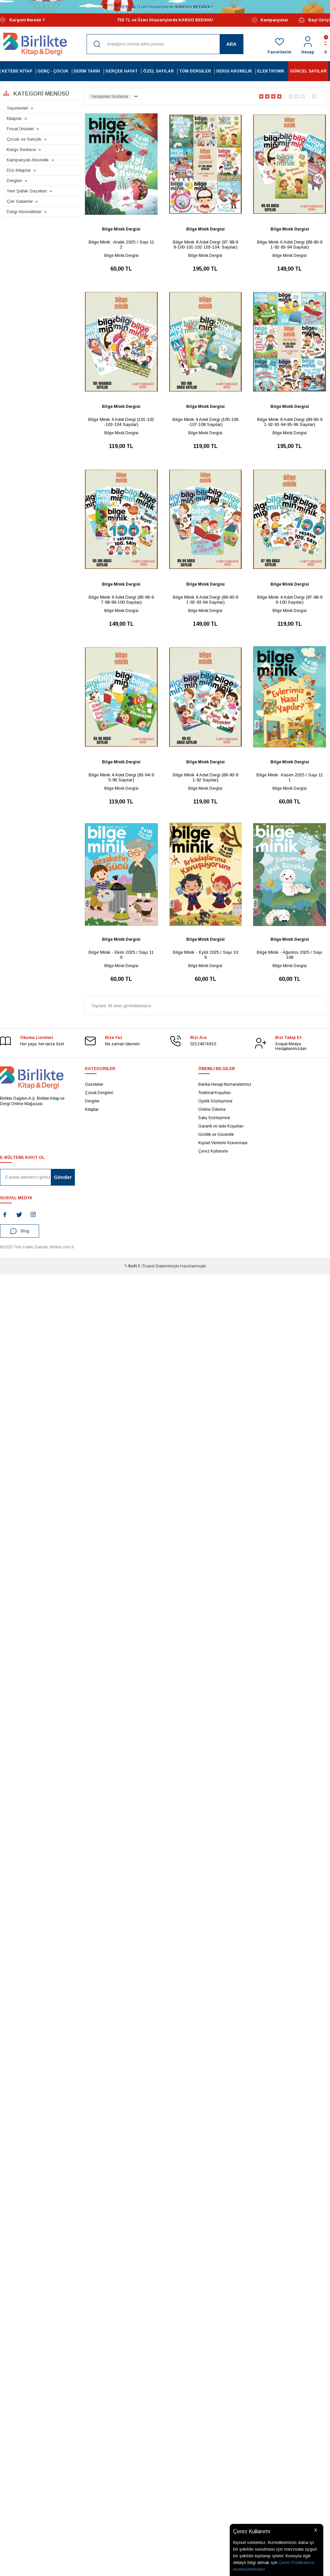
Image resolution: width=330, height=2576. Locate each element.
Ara (231, 44)
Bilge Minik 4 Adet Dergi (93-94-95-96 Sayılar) (121, 777)
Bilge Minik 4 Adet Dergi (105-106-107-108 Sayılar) (205, 422)
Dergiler (14, 180)
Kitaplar (14, 118)
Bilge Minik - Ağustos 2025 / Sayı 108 (289, 955)
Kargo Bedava (21, 149)
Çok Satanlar (20, 201)
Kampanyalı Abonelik (28, 159)
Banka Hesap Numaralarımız (224, 1084)
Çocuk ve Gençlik (24, 139)
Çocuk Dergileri (99, 1092)
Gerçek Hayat (121, 71)
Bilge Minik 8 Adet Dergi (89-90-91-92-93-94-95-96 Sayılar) (289, 422)
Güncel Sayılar (308, 71)
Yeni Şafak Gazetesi (27, 190)
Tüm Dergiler (195, 71)
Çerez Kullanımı (213, 1151)
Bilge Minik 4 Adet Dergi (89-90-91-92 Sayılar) (205, 777)
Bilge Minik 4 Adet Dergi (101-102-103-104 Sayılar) (121, 422)
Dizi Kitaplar (19, 170)
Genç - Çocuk (53, 71)
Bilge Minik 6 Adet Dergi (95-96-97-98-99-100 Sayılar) (121, 600)
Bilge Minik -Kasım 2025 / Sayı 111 (289, 777)
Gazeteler (94, 1084)
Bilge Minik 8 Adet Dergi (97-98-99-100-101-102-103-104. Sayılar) (205, 245)
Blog (19, 1231)
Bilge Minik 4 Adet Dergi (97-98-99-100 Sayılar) (289, 600)
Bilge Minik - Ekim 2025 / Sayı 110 (121, 955)
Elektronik (271, 71)
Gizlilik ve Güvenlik (216, 1134)
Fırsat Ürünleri (20, 128)
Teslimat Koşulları (214, 1092)
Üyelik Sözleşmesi (215, 1101)
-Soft (131, 1266)
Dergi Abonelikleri (24, 211)
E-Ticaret (146, 1266)
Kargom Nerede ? (22, 20)
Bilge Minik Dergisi (121, 229)
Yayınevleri (17, 108)
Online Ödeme (212, 1109)
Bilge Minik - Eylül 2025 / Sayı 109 (205, 955)
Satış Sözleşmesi (214, 1117)
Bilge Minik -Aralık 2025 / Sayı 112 (121, 245)
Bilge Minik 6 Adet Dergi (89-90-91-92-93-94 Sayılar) (289, 245)
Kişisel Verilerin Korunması (222, 1143)
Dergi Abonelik (234, 71)
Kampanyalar (270, 20)
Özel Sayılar (158, 71)
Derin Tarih (87, 71)
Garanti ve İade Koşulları (220, 1126)
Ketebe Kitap (17, 71)
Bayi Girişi (314, 20)
